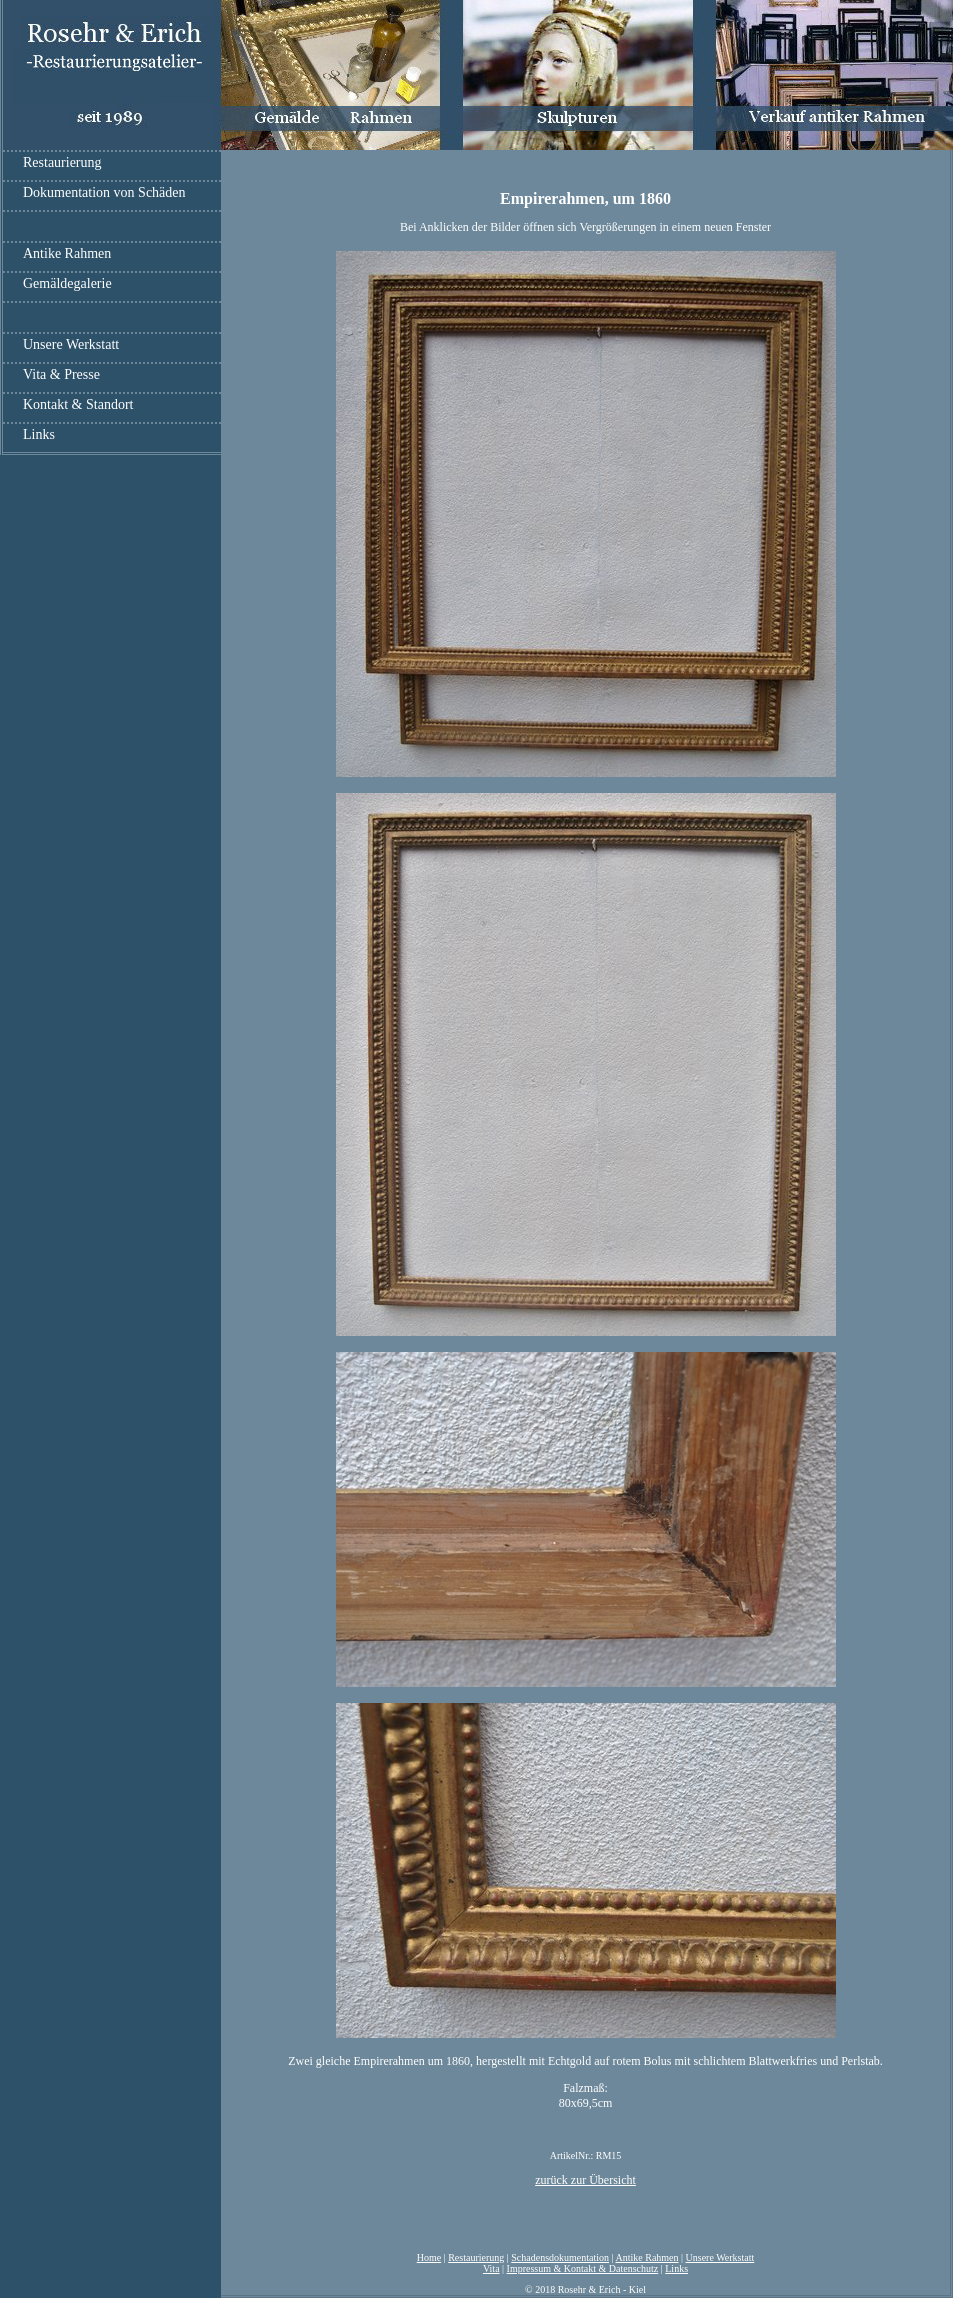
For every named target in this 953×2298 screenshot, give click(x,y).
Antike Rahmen (67, 253)
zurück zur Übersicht (585, 2180)
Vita (491, 2268)
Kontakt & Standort (78, 404)
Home (429, 2257)
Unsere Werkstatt (71, 344)
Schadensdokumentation (560, 2257)
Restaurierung (62, 162)
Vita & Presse (61, 374)
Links (39, 434)
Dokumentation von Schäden (104, 192)
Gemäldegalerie (67, 283)
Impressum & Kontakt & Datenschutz (583, 2268)
